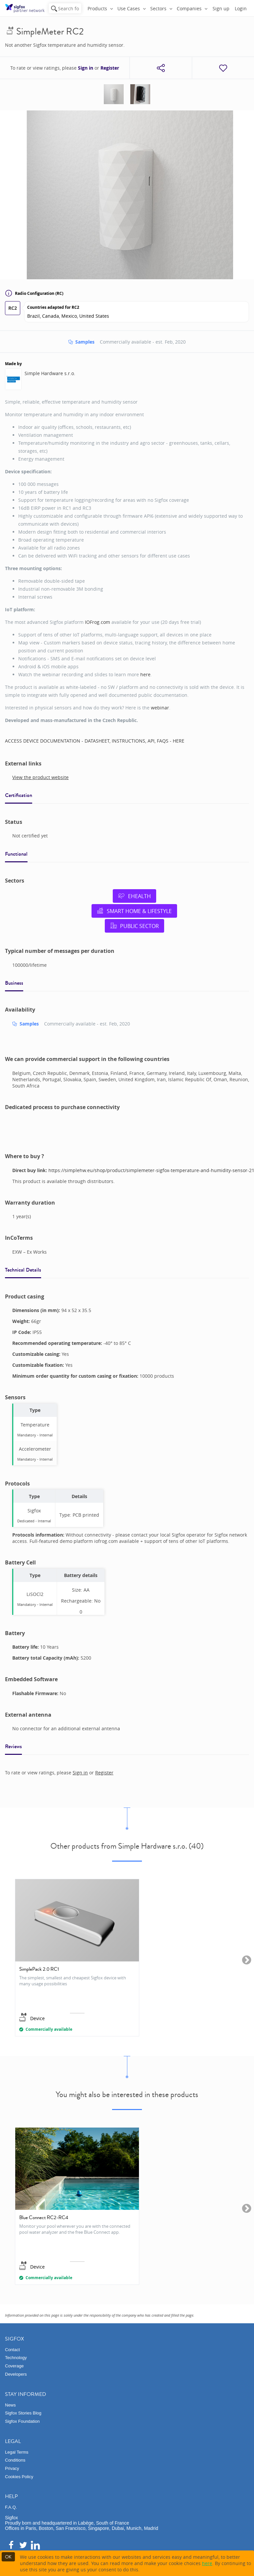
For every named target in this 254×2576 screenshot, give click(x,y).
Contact (12, 2349)
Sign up (221, 8)
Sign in (85, 68)
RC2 (12, 308)
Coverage (14, 2365)
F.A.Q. (11, 2507)
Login (241, 8)
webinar (160, 707)
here (145, 674)
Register (109, 68)
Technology (16, 2357)
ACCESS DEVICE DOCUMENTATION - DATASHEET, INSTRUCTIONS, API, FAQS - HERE (94, 741)
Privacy (12, 2468)
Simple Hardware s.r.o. (50, 373)
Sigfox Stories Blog (23, 2413)
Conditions (15, 2460)
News (10, 2405)
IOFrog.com (97, 622)
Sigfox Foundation (22, 2421)
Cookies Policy (19, 2476)
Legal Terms (17, 2452)
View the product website (40, 777)
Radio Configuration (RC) (34, 293)
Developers (16, 2374)
